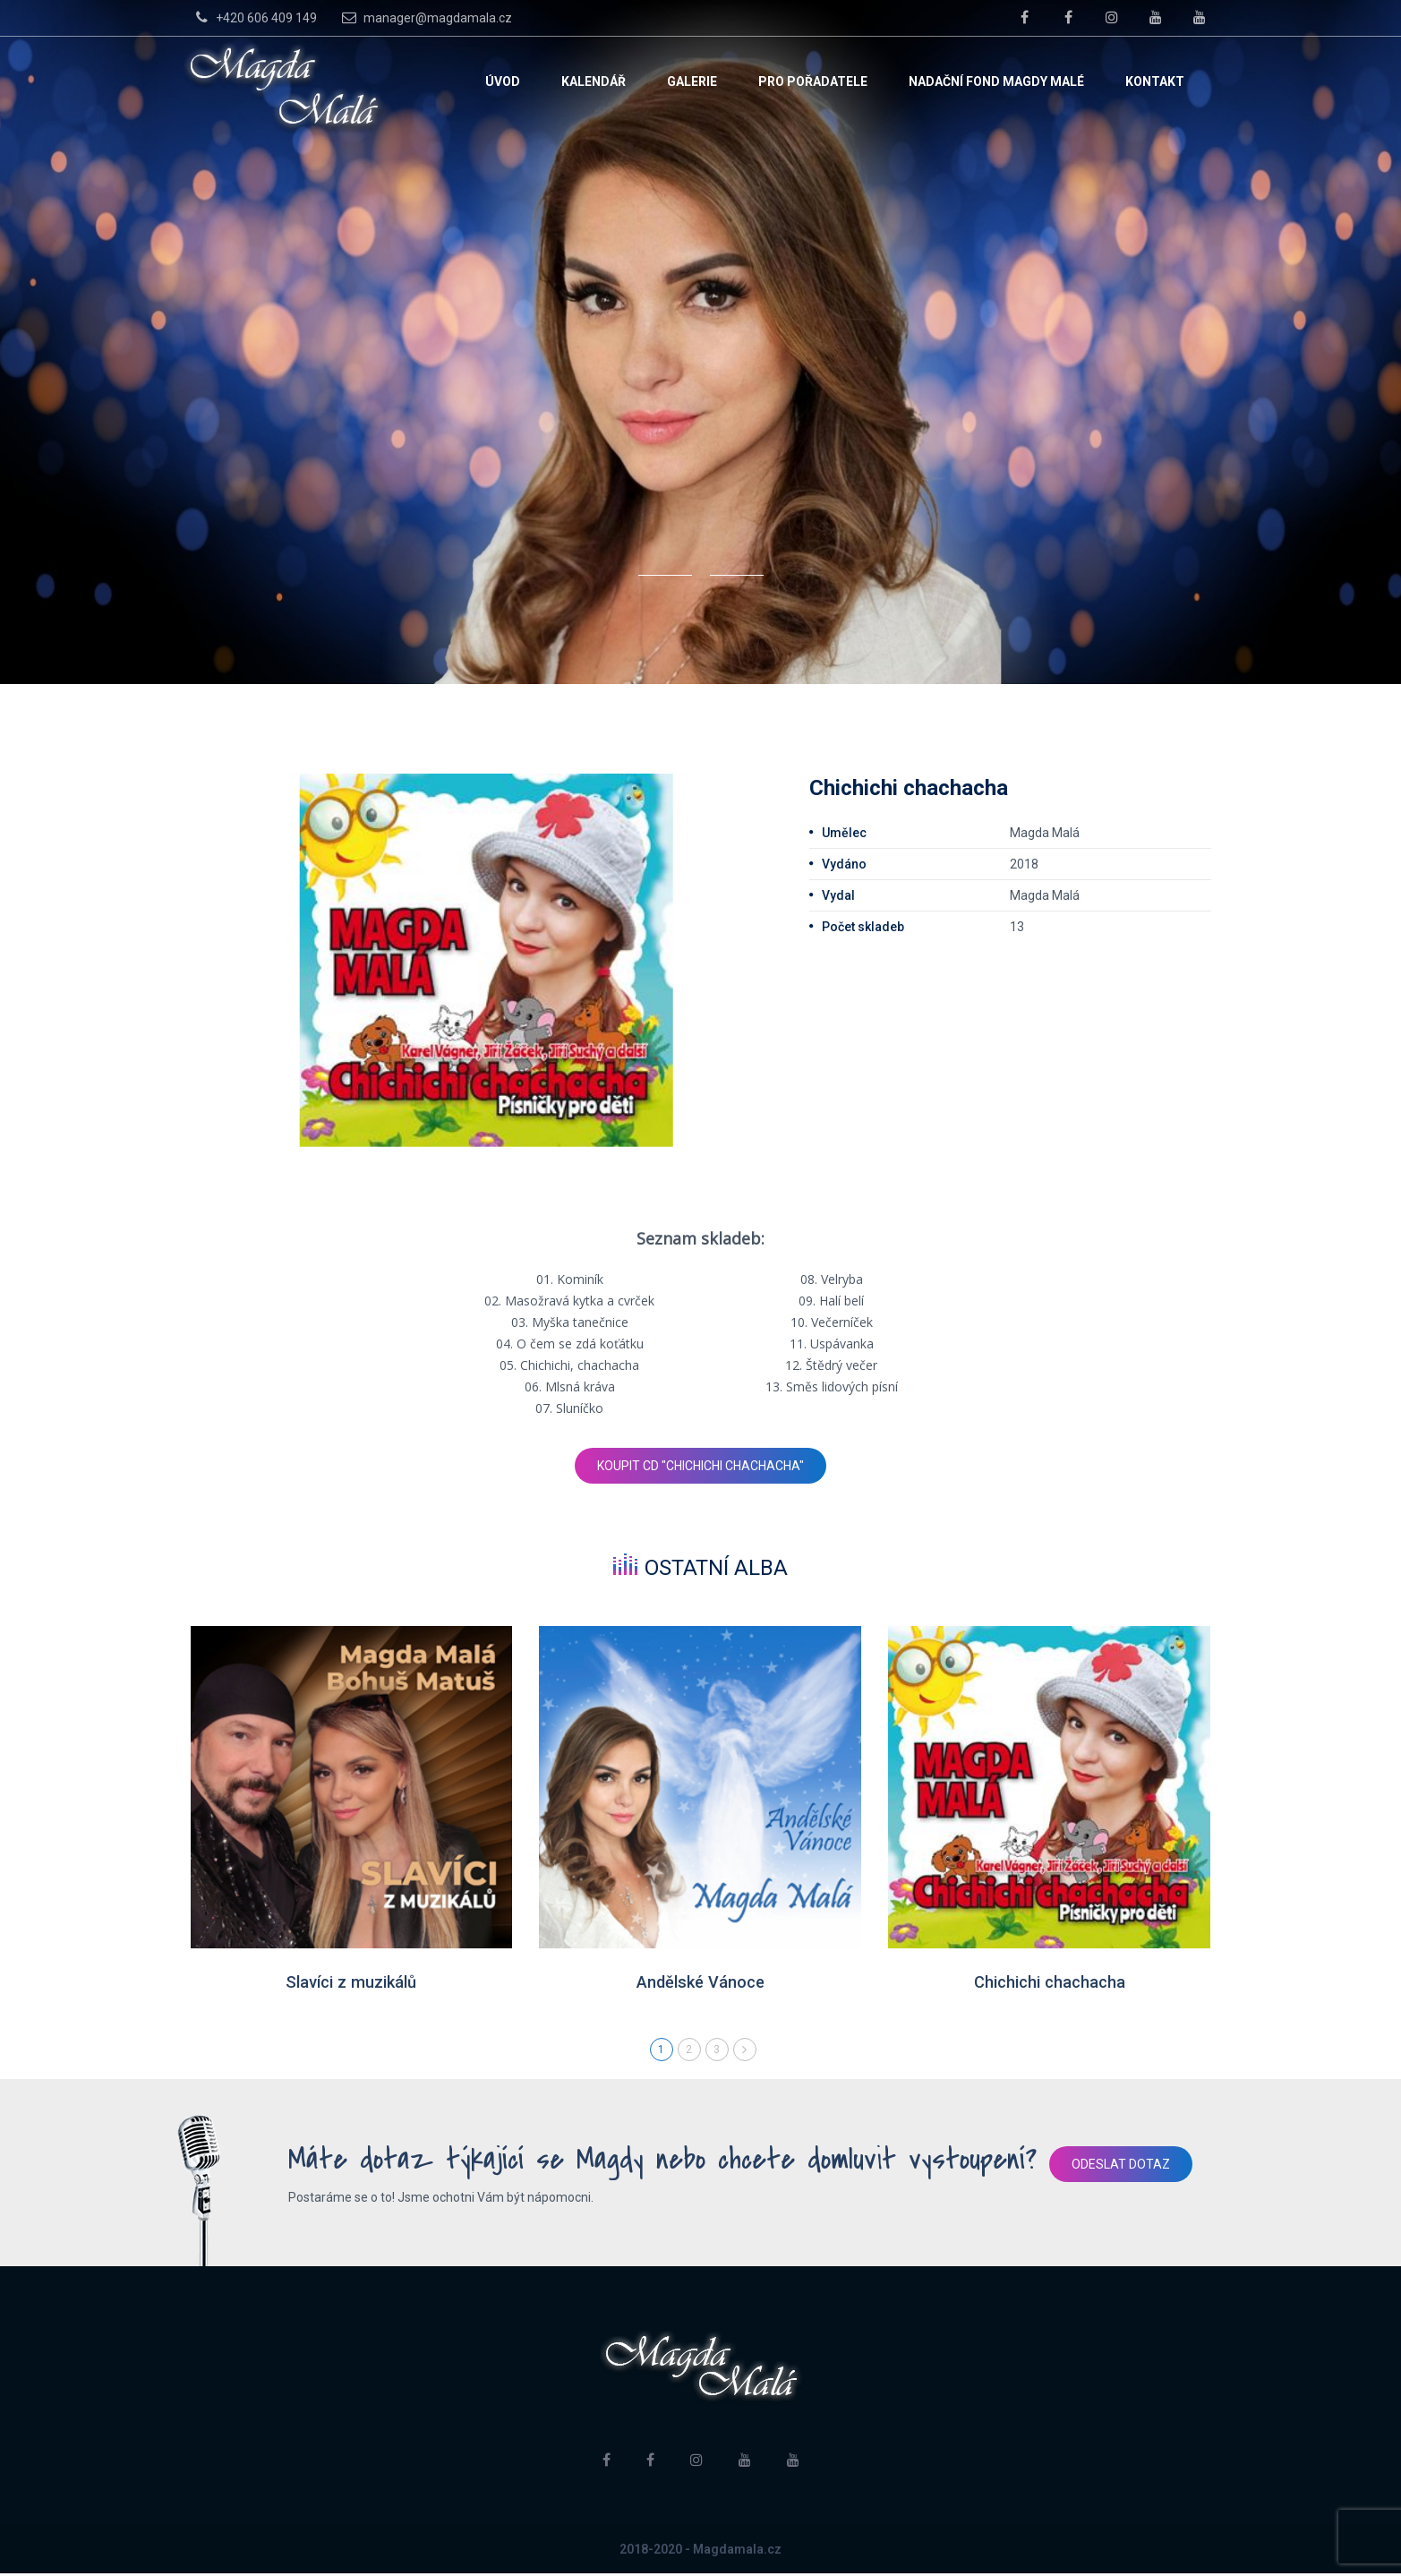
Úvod (502, 81)
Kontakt (1154, 81)
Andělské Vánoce (700, 1983)
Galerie (692, 81)
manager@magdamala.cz (425, 17)
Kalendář (593, 81)
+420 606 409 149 (254, 17)
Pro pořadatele (812, 81)
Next (744, 2052)
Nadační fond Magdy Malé (996, 81)
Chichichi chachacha (1049, 1983)
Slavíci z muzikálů (351, 1983)
